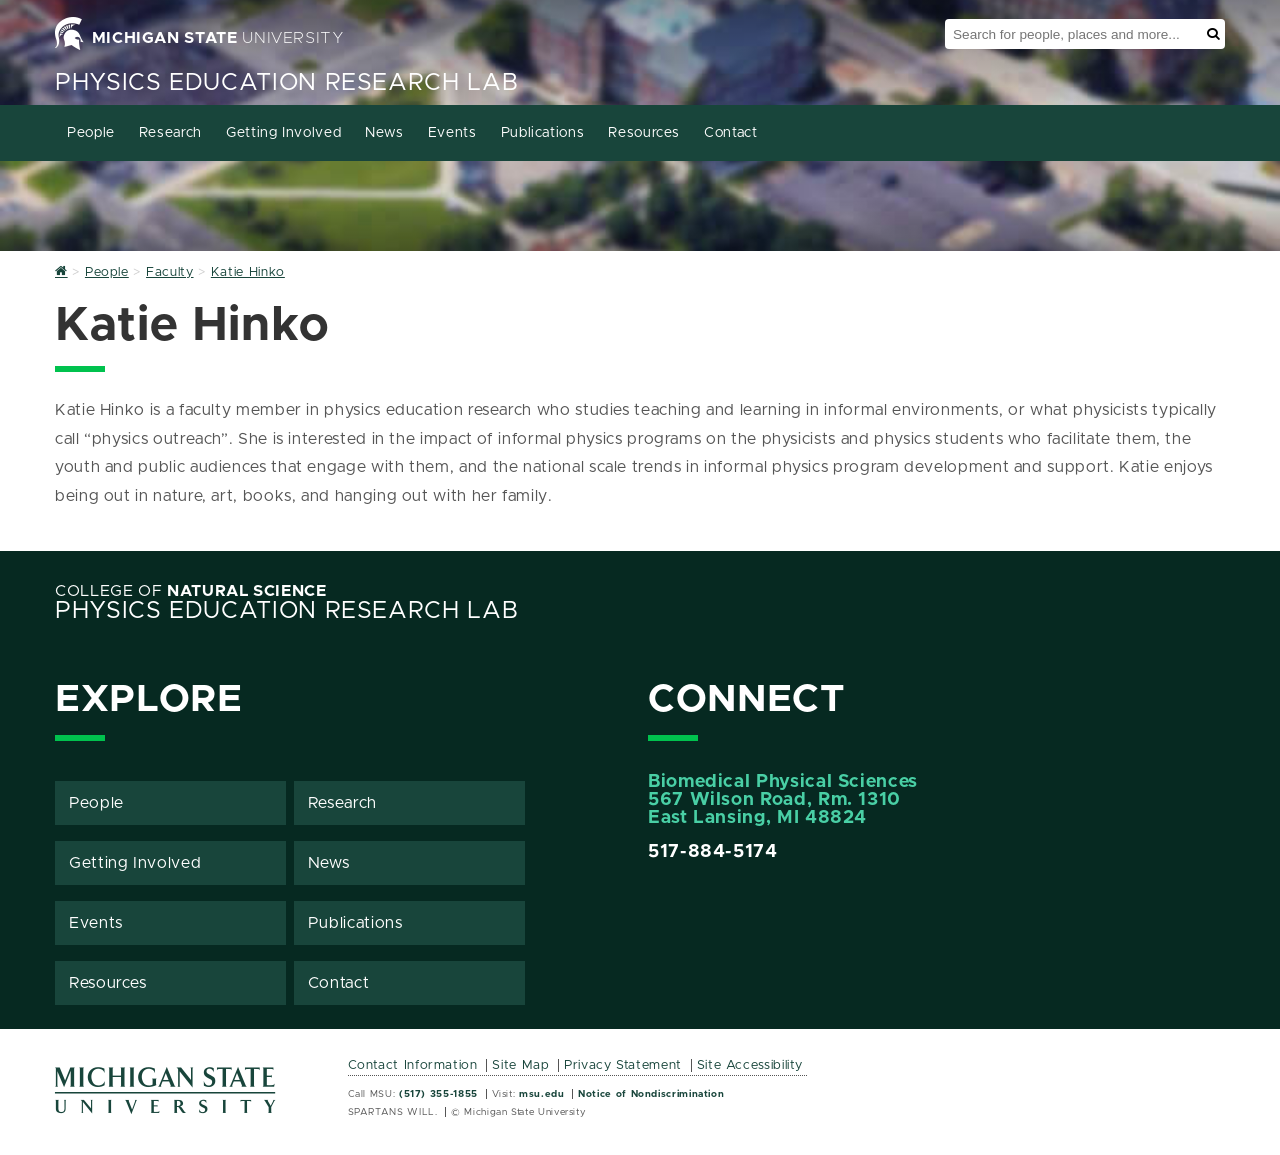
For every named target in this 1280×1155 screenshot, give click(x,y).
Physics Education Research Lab (286, 83)
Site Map (520, 1065)
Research (170, 133)
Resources (644, 133)
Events (452, 133)
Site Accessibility (750, 1065)
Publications (543, 133)
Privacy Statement (623, 1065)
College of (191, 591)
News (384, 133)
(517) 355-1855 (438, 1094)
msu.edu (541, 1094)
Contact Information (413, 1065)
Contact (730, 133)
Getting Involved (283, 133)
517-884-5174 (713, 852)
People (91, 133)
